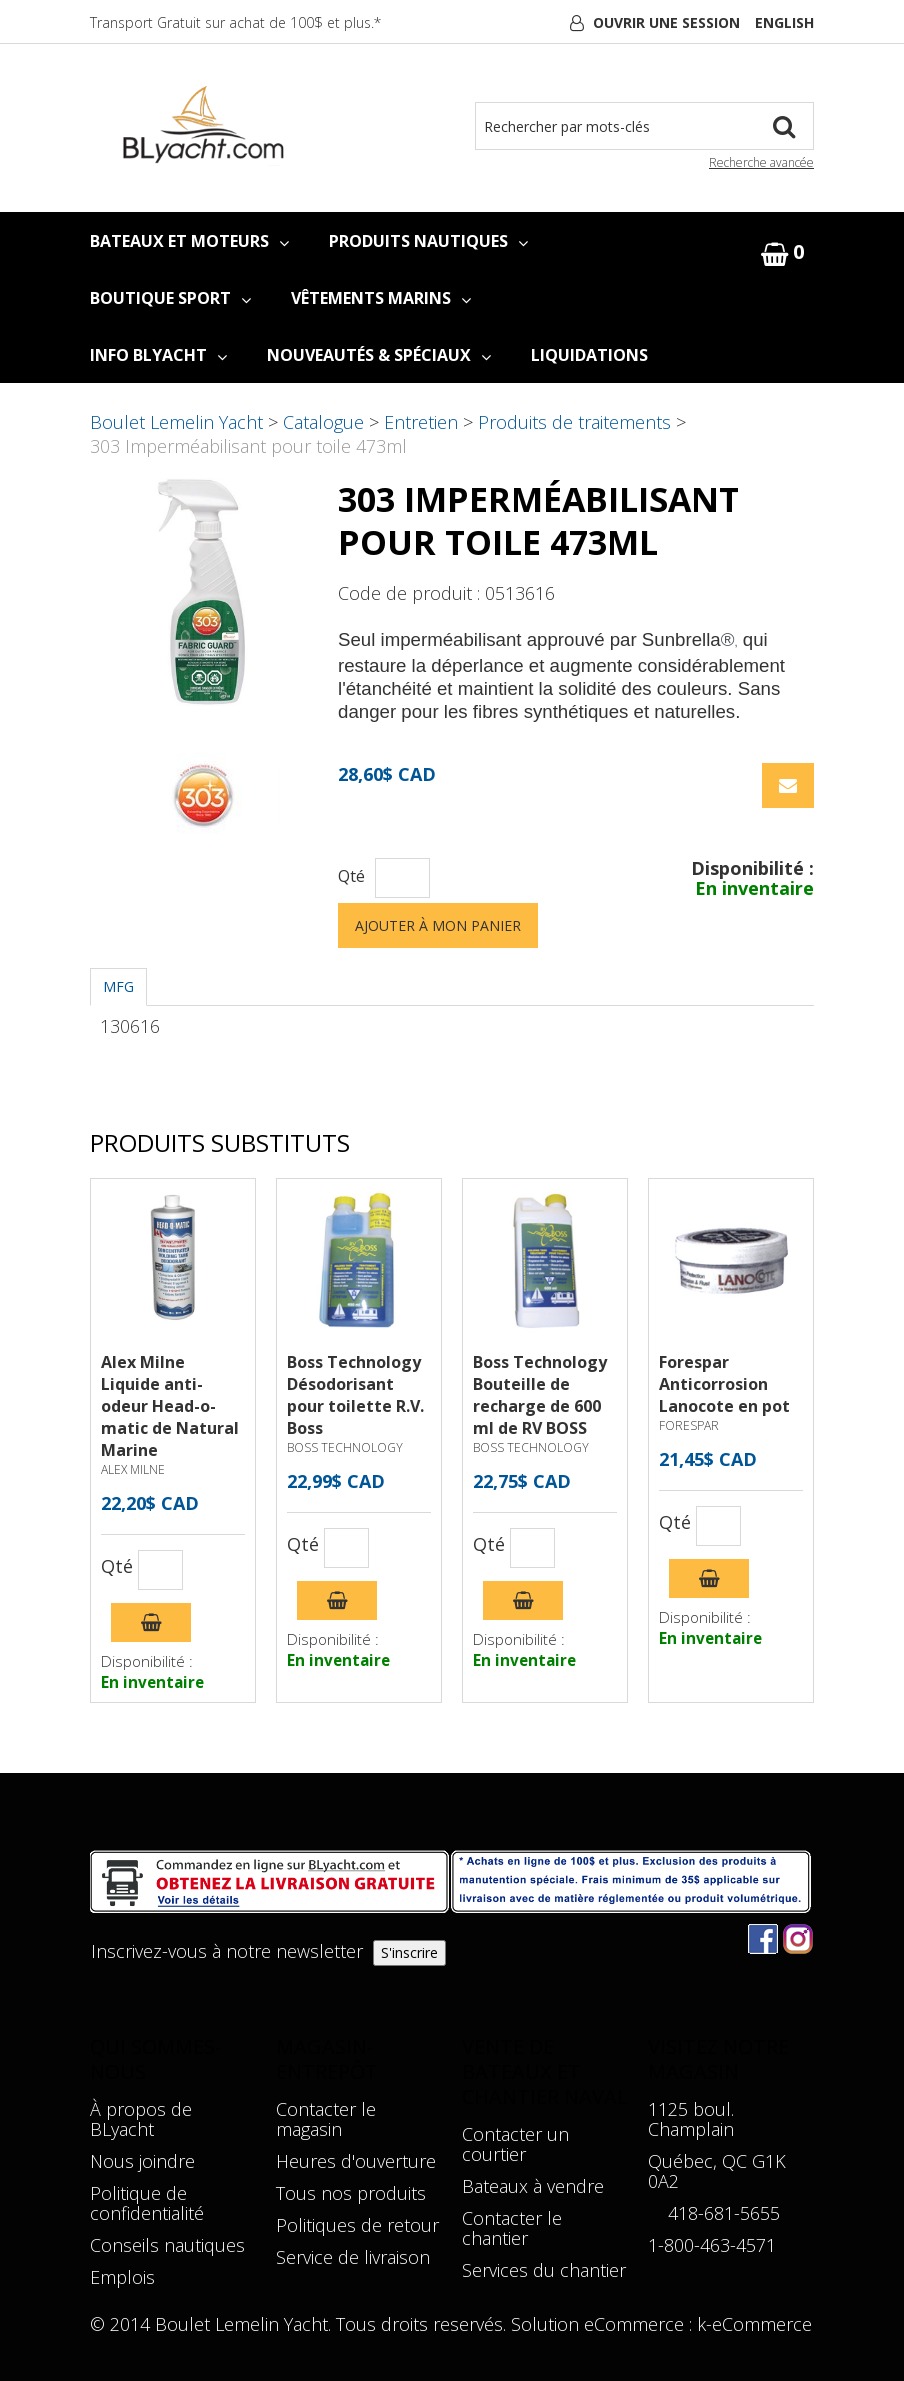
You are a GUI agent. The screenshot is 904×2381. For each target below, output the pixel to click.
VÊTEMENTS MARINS (381, 298)
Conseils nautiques (167, 2245)
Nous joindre (142, 2161)
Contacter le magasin (326, 2119)
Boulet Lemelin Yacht (176, 422)
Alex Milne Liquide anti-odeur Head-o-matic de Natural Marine (170, 1406)
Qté (351, 876)
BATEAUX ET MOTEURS (189, 241)
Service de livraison (353, 2257)
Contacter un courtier (515, 2144)
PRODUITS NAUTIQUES (428, 241)
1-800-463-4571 (712, 2245)
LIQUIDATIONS (589, 355)
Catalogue (323, 422)
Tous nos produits (351, 2193)
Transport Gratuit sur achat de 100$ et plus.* (235, 22)
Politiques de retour (357, 2225)
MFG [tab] (118, 986)
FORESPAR (689, 1425)
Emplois (122, 2277)
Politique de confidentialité (147, 2203)
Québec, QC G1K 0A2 (717, 2171)
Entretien (421, 422)
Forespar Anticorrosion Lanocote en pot (724, 1384)
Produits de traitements (574, 422)
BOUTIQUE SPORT (170, 298)
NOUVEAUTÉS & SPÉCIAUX (379, 355)
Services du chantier (544, 2270)
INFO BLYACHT (158, 355)
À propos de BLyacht (141, 2119)
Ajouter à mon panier (438, 925)
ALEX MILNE (133, 1469)
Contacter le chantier (512, 2228)
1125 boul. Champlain (691, 2119)
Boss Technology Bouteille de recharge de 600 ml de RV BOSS (540, 1395)
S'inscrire (409, 1952)
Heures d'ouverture (356, 2161)
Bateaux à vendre (533, 2186)
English (784, 22)
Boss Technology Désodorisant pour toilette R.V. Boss (355, 1395)
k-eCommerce (754, 2324)
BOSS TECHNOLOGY (345, 1447)
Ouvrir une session (666, 22)
